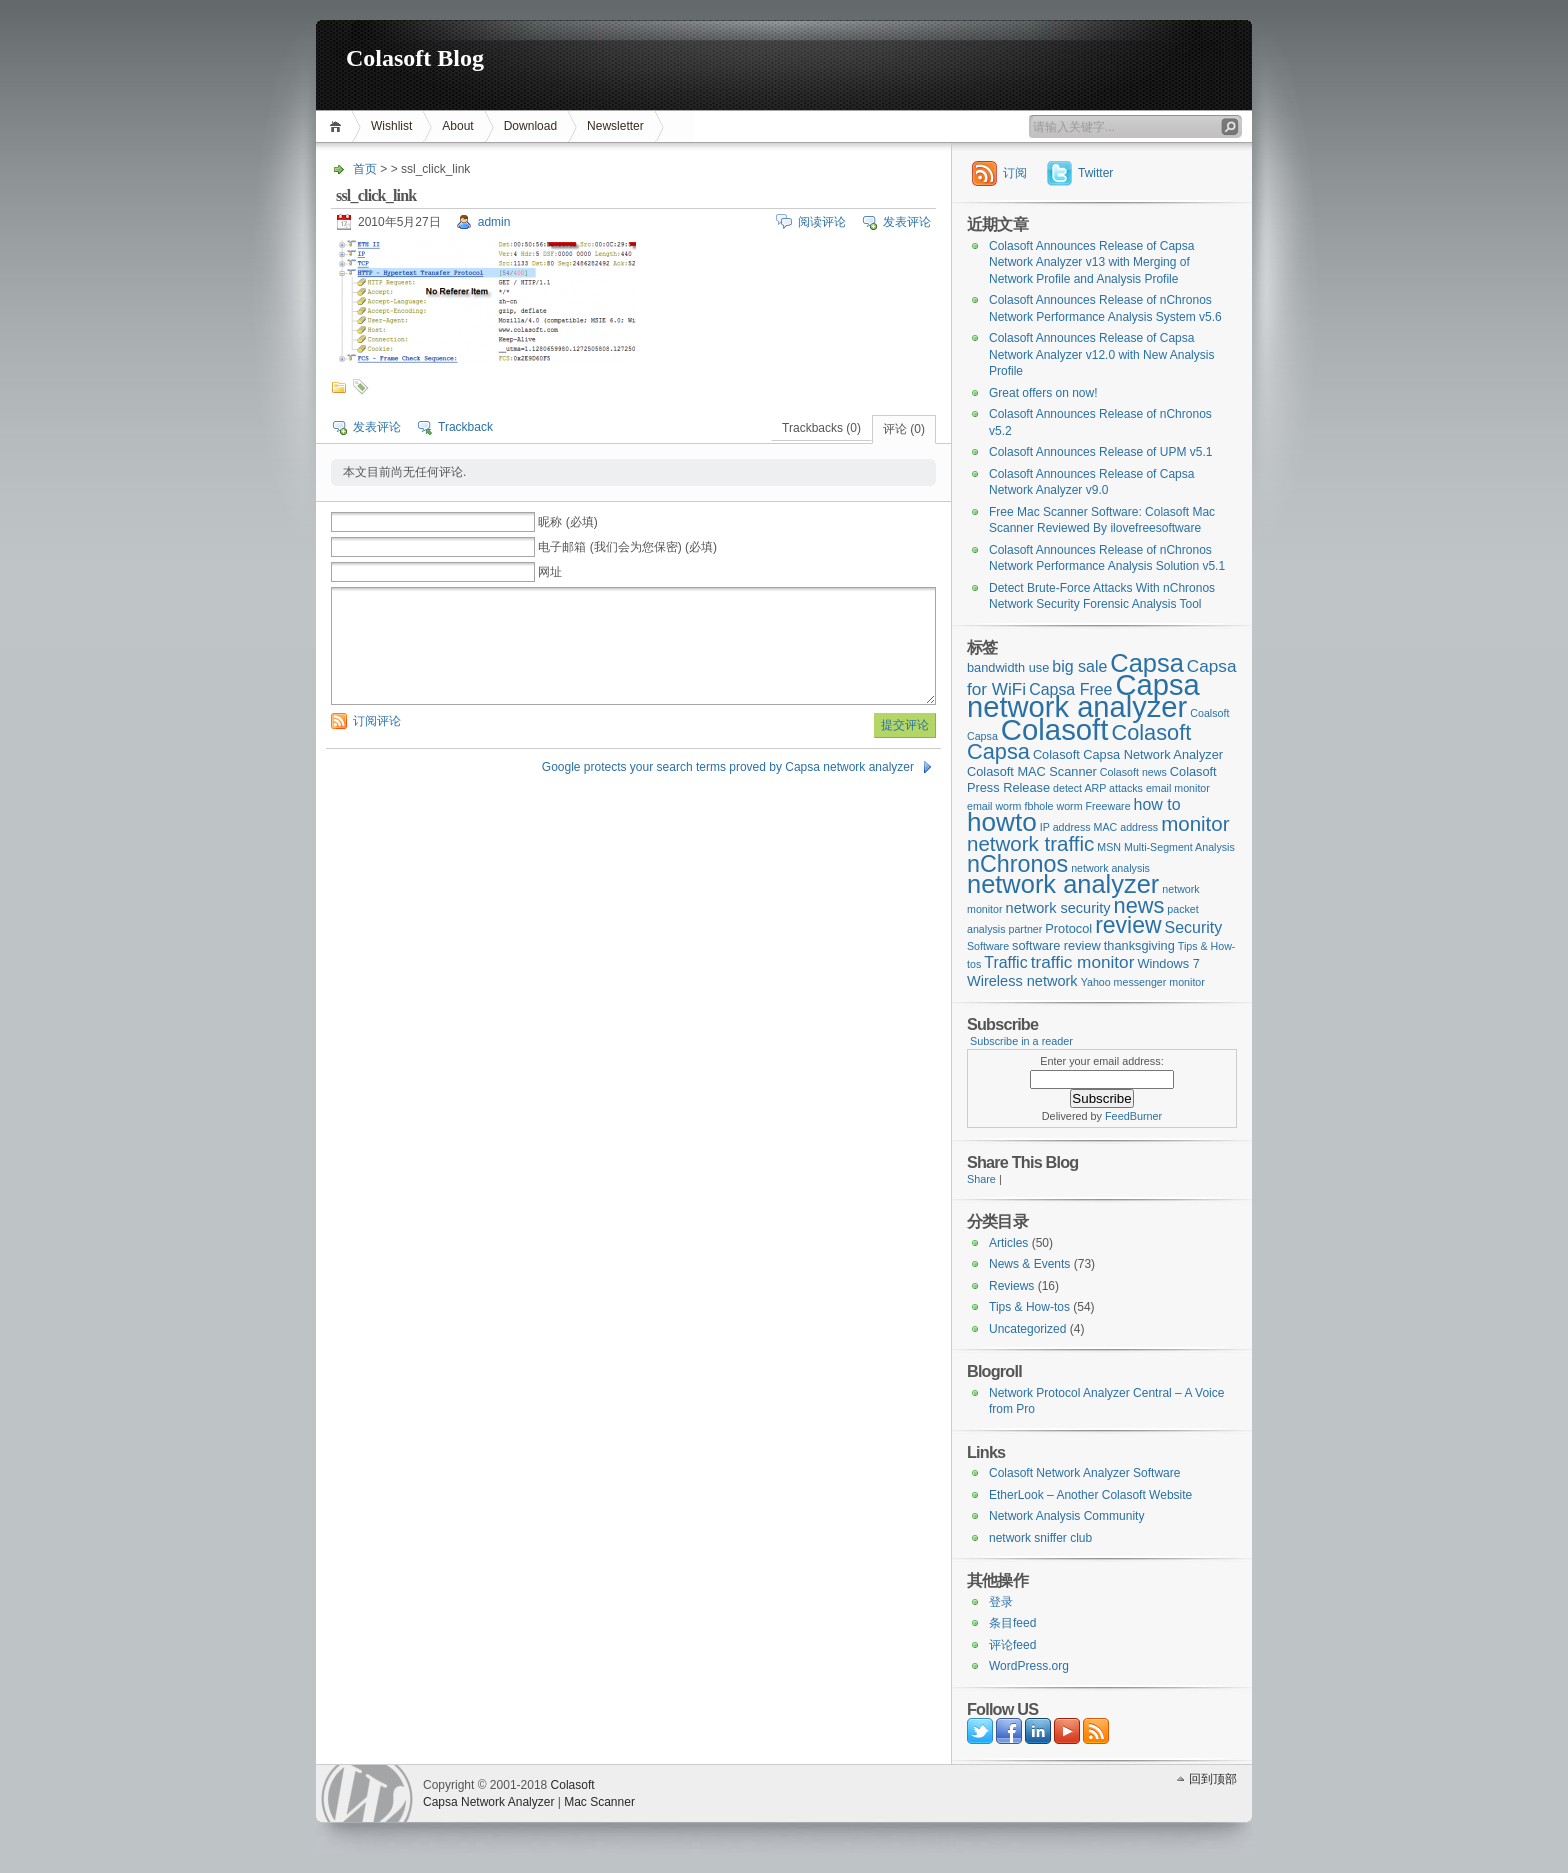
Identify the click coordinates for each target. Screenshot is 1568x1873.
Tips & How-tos (1029, 1307)
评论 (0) (904, 429)
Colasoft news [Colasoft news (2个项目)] (1133, 772)
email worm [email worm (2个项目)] (994, 806)
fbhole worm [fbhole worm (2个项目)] (1054, 806)
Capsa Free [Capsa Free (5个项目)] (1070, 689)
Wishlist (391, 126)
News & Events (1029, 1264)
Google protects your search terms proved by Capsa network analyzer (728, 767)
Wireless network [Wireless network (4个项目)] (1022, 981)
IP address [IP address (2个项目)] (1065, 827)
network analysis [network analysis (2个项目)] (1110, 868)
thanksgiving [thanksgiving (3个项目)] (1139, 945)
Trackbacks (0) (821, 428)
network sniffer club (1040, 1538)
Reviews (1011, 1286)
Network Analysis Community (1066, 1516)
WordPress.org (1029, 1666)
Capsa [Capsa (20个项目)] (1147, 663)
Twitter (1095, 173)
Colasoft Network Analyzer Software (1084, 1473)
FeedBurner (1133, 1116)
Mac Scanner (599, 1802)
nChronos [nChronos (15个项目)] (1017, 864)
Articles (1008, 1243)
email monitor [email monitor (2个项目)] (1178, 788)
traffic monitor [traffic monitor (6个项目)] (1083, 962)
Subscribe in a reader (1021, 1041)
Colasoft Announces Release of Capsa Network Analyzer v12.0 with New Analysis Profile (1101, 354)
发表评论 (907, 222)
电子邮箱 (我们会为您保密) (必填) (627, 547)
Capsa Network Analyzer (488, 1802)
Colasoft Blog (415, 58)
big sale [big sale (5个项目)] (1079, 666)
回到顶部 (1213, 1779)
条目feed (1012, 1623)
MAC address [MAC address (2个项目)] (1126, 827)
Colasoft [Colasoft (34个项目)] (1055, 729)
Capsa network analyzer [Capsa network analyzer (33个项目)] (1083, 696)
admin (494, 222)
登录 (1001, 1602)
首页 (338, 126)
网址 (550, 572)
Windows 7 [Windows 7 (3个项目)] (1168, 963)
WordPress (367, 1793)
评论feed (1012, 1645)
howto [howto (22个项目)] (1002, 822)
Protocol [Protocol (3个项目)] (1068, 928)
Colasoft (573, 1785)
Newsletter (615, 126)
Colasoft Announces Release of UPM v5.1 (1100, 452)
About (457, 126)
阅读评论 (822, 222)
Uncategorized (1027, 1329)
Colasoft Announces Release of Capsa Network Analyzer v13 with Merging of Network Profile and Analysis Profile (1091, 262)
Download (530, 126)
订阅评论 (377, 721)
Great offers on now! (1043, 393)
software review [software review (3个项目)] (1056, 945)
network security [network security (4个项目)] (1058, 908)
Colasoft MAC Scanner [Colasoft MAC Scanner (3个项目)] (1032, 771)
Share (981, 1179)
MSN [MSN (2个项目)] (1109, 847)
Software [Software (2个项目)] (988, 946)
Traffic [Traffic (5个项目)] (1005, 962)
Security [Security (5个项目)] (1194, 927)
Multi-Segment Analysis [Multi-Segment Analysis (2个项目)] (1179, 847)
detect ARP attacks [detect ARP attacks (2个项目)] (1098, 788)
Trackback (465, 427)
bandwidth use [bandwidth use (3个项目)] (1008, 667)
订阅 (1015, 173)
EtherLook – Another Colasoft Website (1090, 1495)
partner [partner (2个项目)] (1026, 929)
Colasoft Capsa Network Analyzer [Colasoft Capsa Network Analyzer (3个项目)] (1128, 754)
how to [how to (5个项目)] (1157, 804)
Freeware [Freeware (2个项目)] (1108, 806)
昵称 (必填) (567, 522)
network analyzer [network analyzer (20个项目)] (1063, 884)
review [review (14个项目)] (1128, 925)
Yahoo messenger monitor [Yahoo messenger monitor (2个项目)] (1143, 982)
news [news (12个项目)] (1139, 905)
